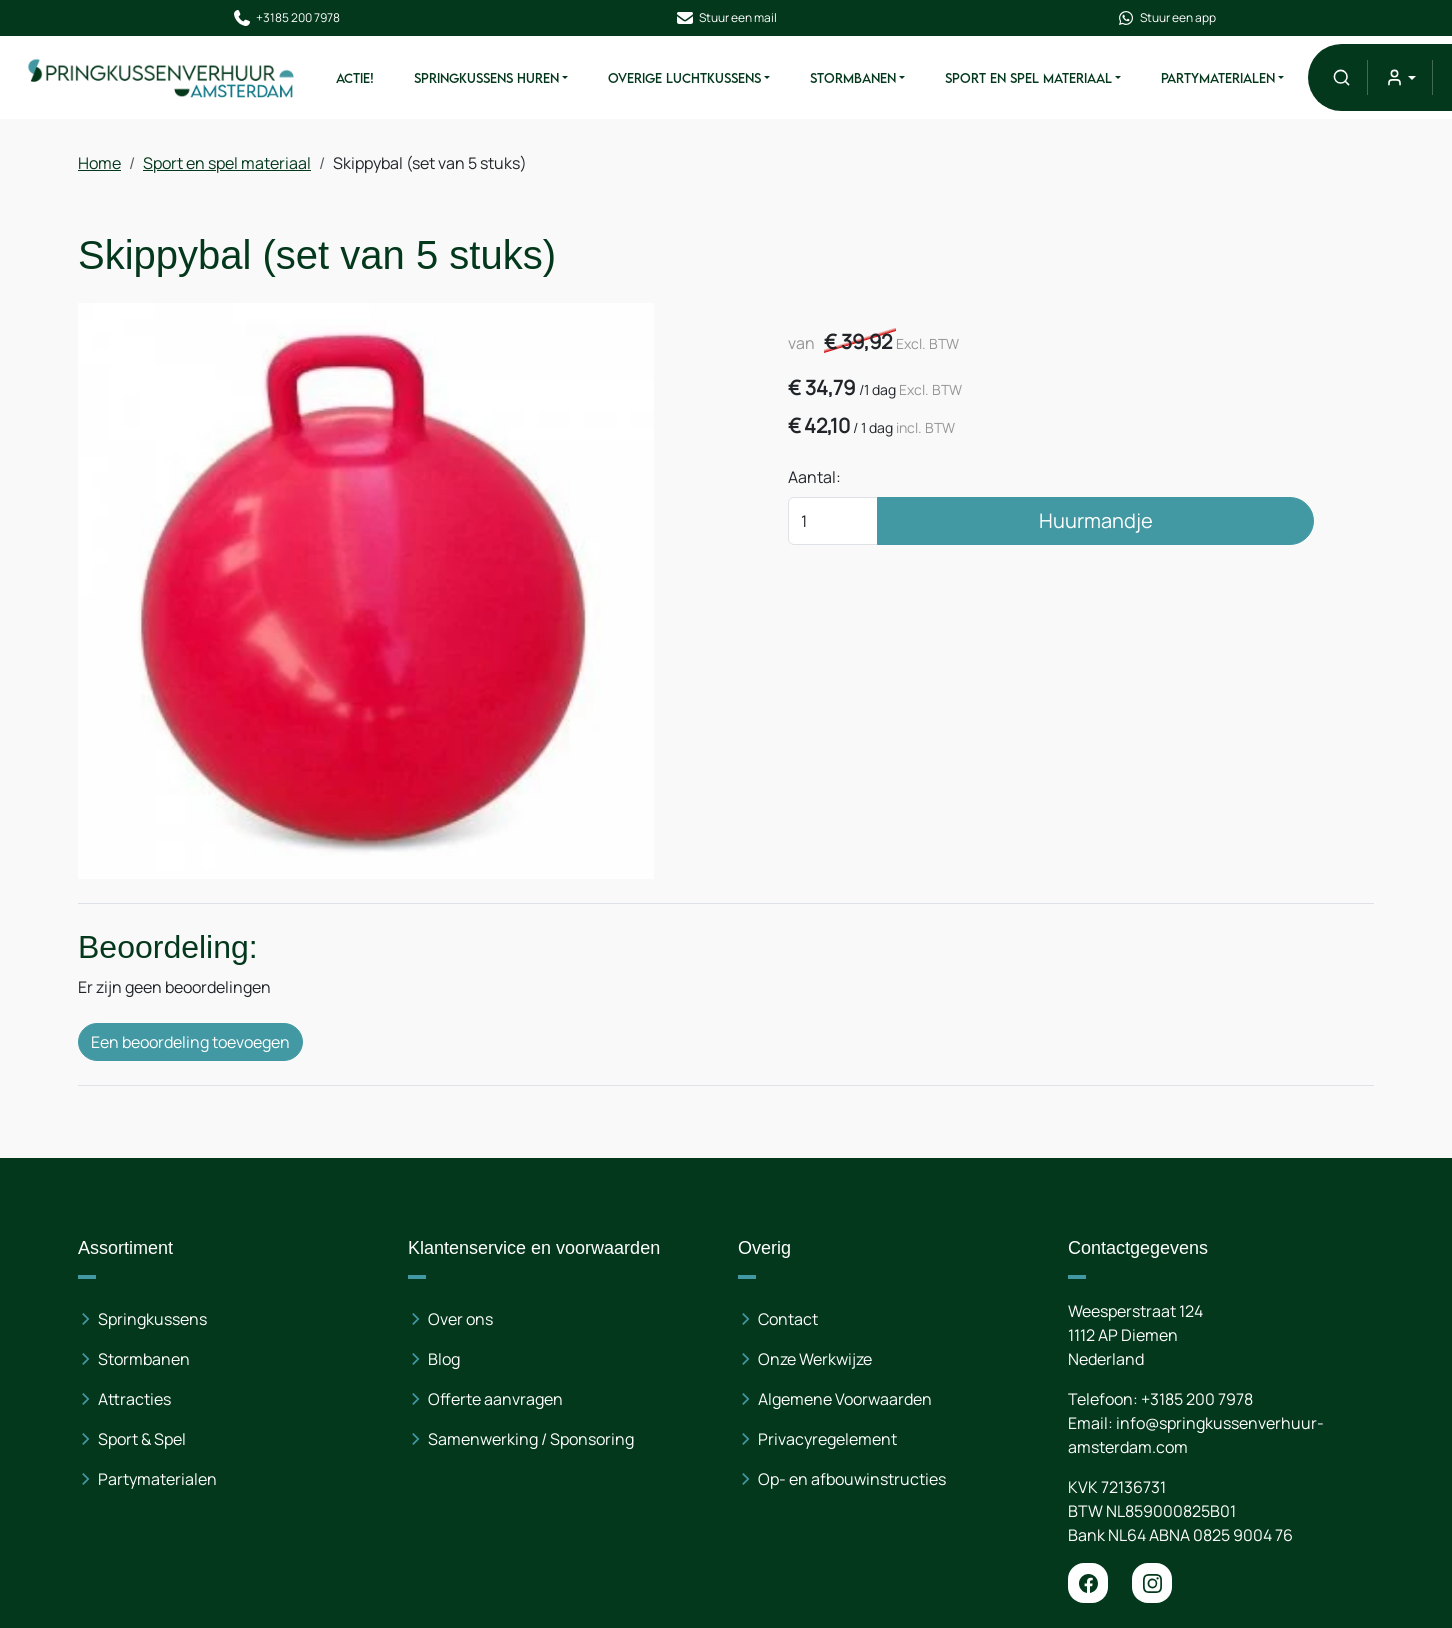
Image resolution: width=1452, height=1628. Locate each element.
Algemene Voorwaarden (845, 1399)
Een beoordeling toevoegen (190, 1042)
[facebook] (1088, 1583)
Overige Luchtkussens (684, 78)
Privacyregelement (827, 1439)
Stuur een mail (726, 18)
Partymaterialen (1218, 78)
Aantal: (814, 477)
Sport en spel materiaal (1028, 78)
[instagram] (1152, 1583)
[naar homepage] (162, 77)
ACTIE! (355, 78)
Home (99, 163)
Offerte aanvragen (495, 1399)
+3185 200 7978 (286, 18)
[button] (1341, 77)
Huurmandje (1096, 520)
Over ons (460, 1319)
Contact (788, 1319)
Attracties (134, 1399)
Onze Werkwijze (815, 1359)
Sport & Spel (142, 1439)
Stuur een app (1166, 18)
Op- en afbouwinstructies (852, 1479)
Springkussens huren (486, 78)
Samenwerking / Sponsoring (531, 1439)
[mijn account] (1399, 77)
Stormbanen (853, 78)
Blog (444, 1359)
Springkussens (152, 1319)
